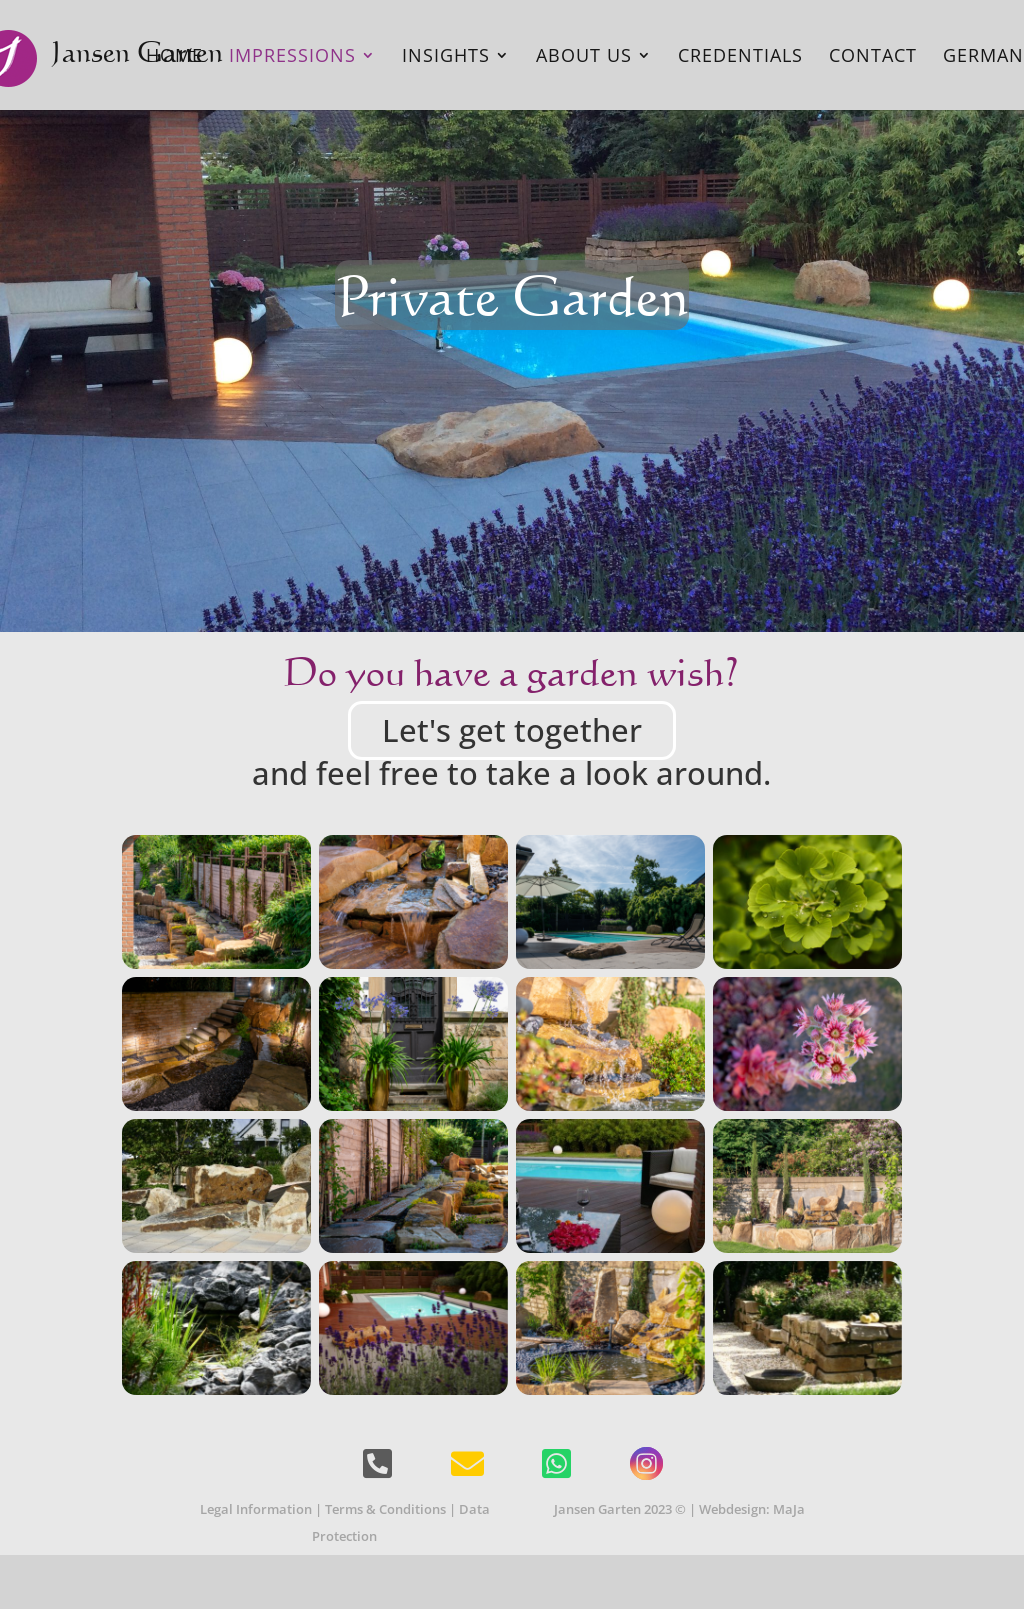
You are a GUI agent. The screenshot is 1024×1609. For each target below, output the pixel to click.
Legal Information (256, 1509)
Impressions (292, 57)
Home (174, 57)
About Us (584, 57)
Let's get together (512, 730)
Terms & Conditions (385, 1509)
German (983, 57)
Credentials (740, 57)
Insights (446, 57)
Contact (873, 57)
